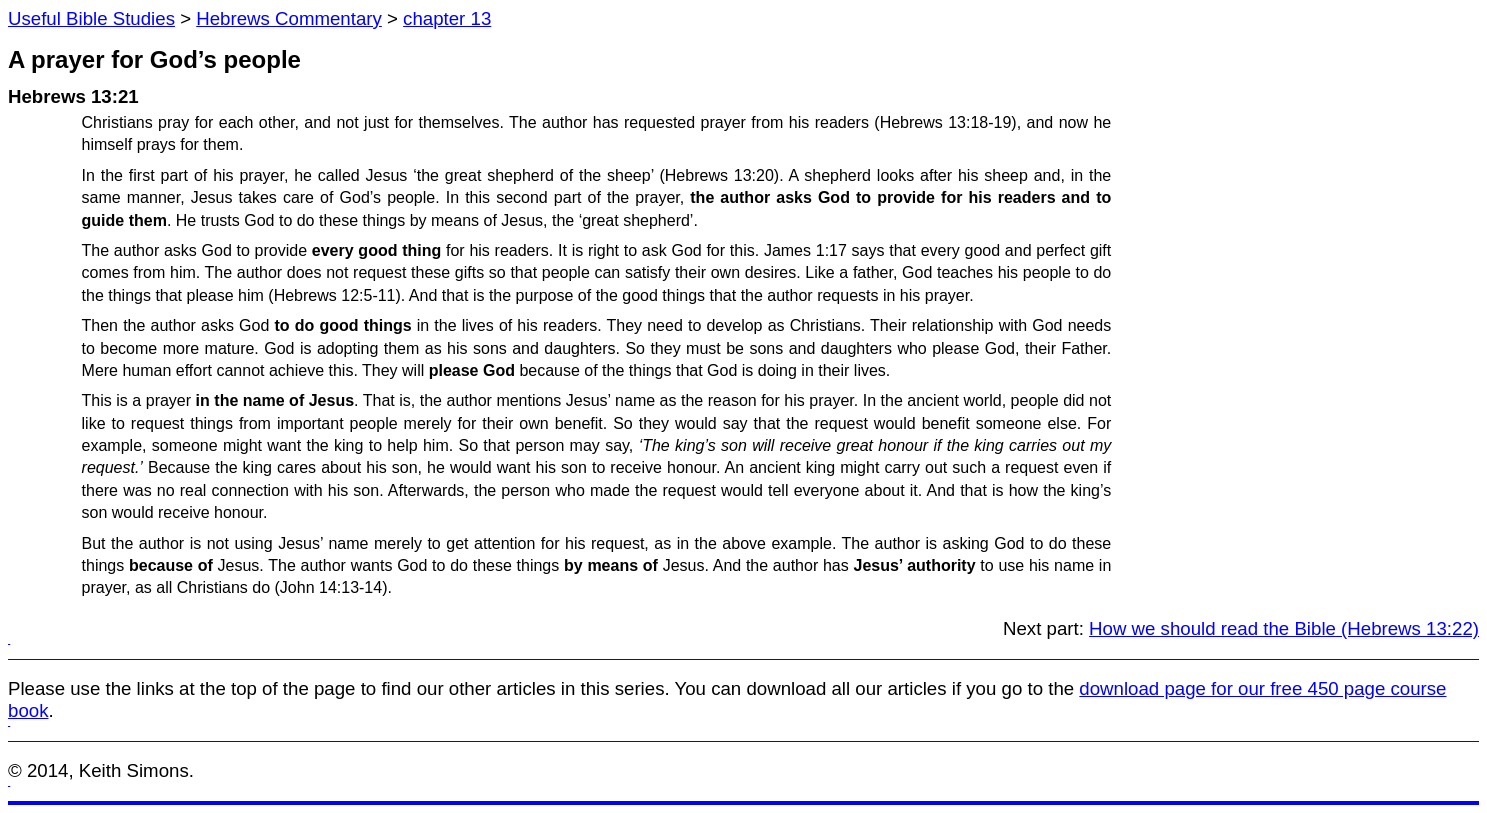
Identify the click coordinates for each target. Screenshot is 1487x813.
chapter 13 (447, 18)
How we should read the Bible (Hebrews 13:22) (1284, 628)
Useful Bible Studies (91, 18)
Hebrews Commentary (289, 18)
